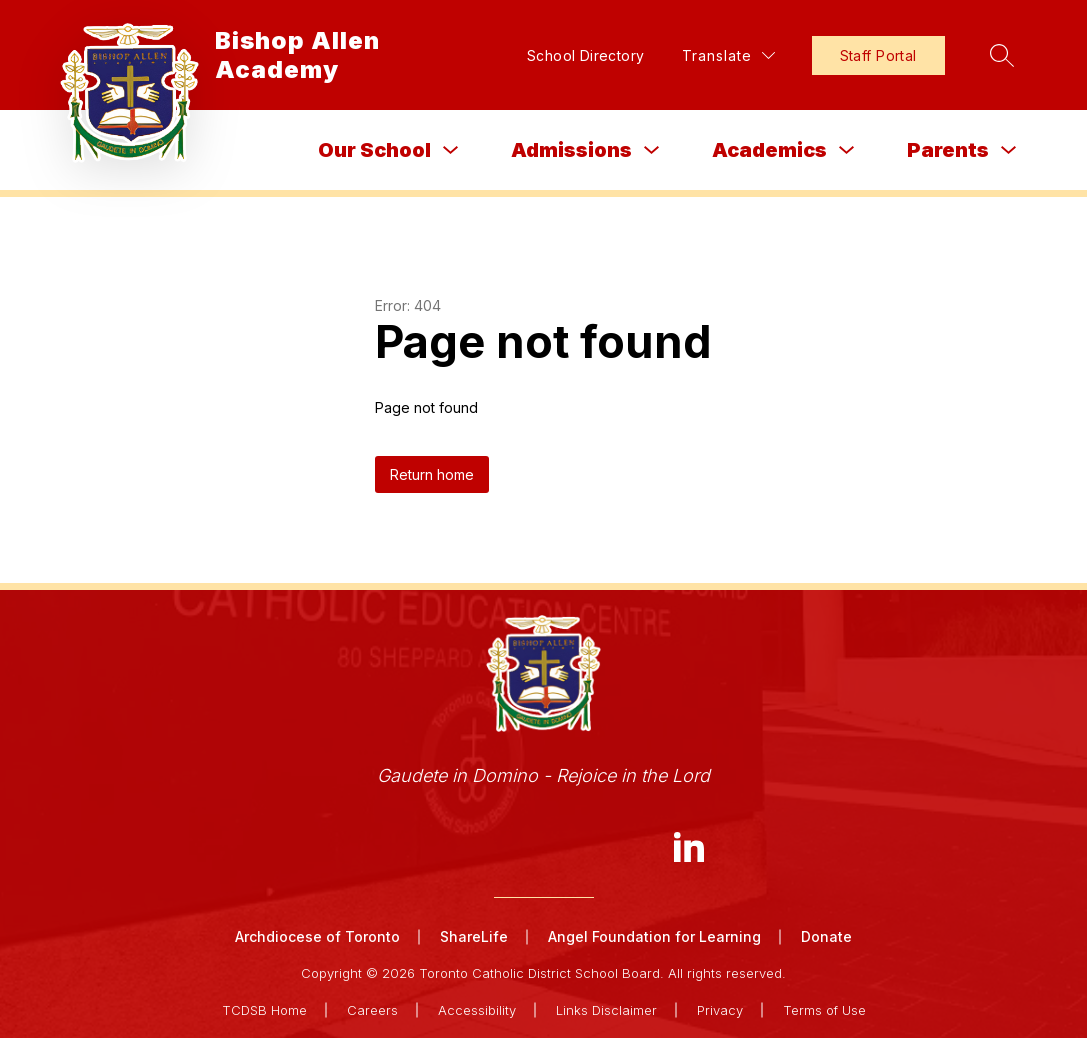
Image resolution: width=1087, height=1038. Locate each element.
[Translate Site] (728, 55)
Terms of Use (824, 1010)
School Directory (586, 55)
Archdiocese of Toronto (317, 936)
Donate (826, 936)
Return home (432, 474)
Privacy (720, 1010)
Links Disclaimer (606, 1010)
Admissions (571, 150)
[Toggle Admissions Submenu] (652, 150)
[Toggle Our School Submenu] (451, 150)
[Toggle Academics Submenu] (847, 150)
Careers (372, 1010)
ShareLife (474, 936)
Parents (948, 150)
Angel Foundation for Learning (654, 936)
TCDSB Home (264, 1010)
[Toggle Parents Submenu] (1009, 150)
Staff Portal (878, 55)
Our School (374, 150)
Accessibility (477, 1010)
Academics (769, 150)
